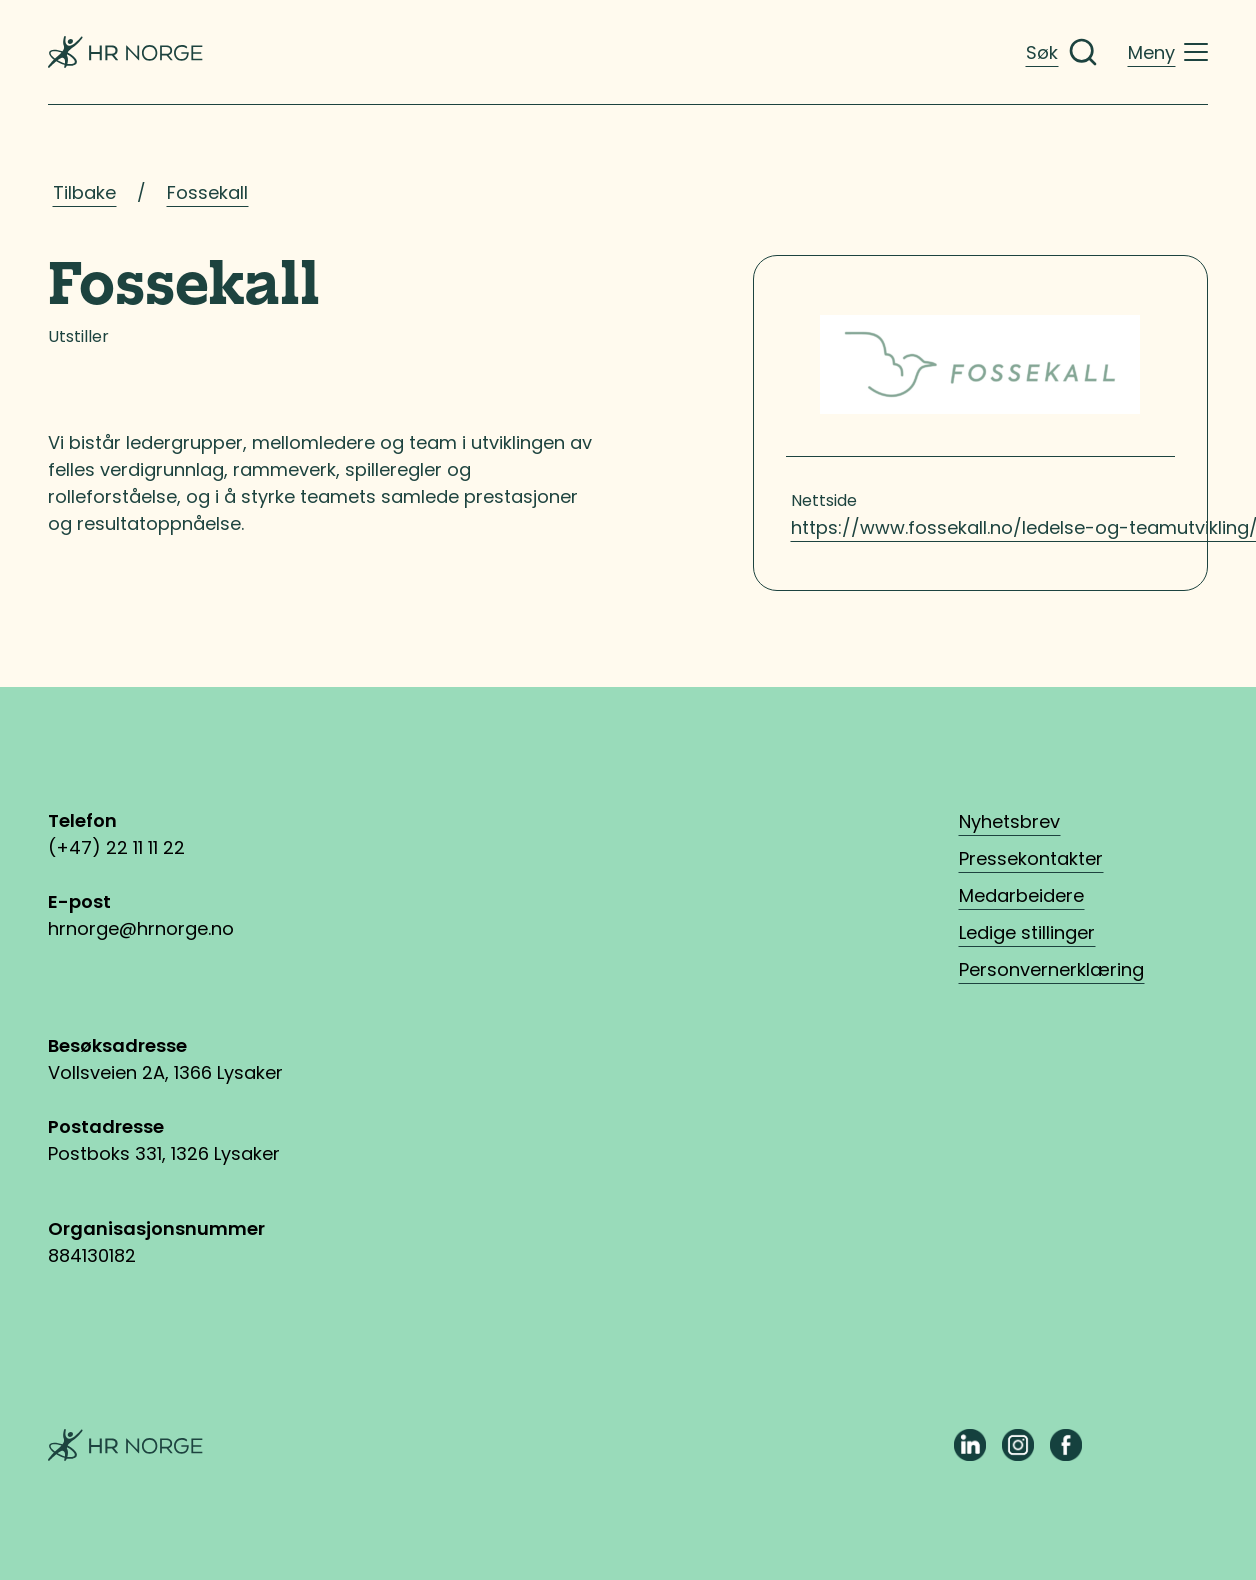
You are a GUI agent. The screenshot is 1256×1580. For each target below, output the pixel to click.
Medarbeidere (1021, 895)
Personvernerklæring (1051, 969)
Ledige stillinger (1027, 932)
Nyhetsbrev (1009, 821)
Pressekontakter (1031, 858)
